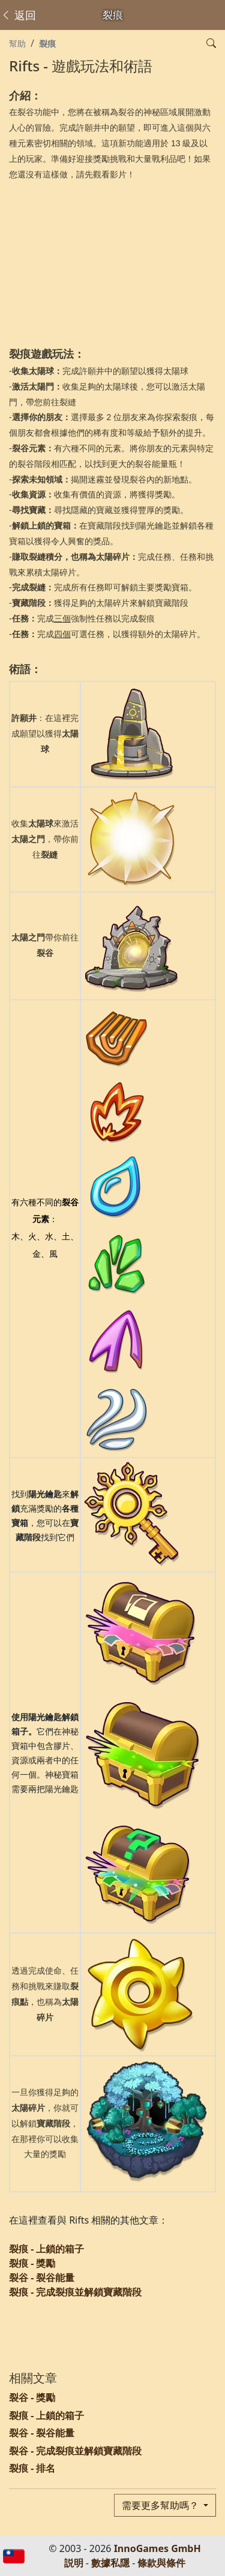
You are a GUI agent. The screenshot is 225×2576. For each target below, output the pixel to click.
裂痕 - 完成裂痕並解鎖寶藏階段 (75, 2292)
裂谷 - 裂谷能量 (41, 2277)
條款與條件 (161, 2562)
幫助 (17, 43)
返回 (18, 15)
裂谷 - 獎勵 (32, 2397)
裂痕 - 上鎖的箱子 (46, 2248)
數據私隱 (110, 2562)
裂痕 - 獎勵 (32, 2263)
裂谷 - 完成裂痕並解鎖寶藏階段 (75, 2450)
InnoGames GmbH (157, 2548)
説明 (73, 2562)
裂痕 (47, 43)
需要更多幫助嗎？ (161, 2505)
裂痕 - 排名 (32, 2468)
